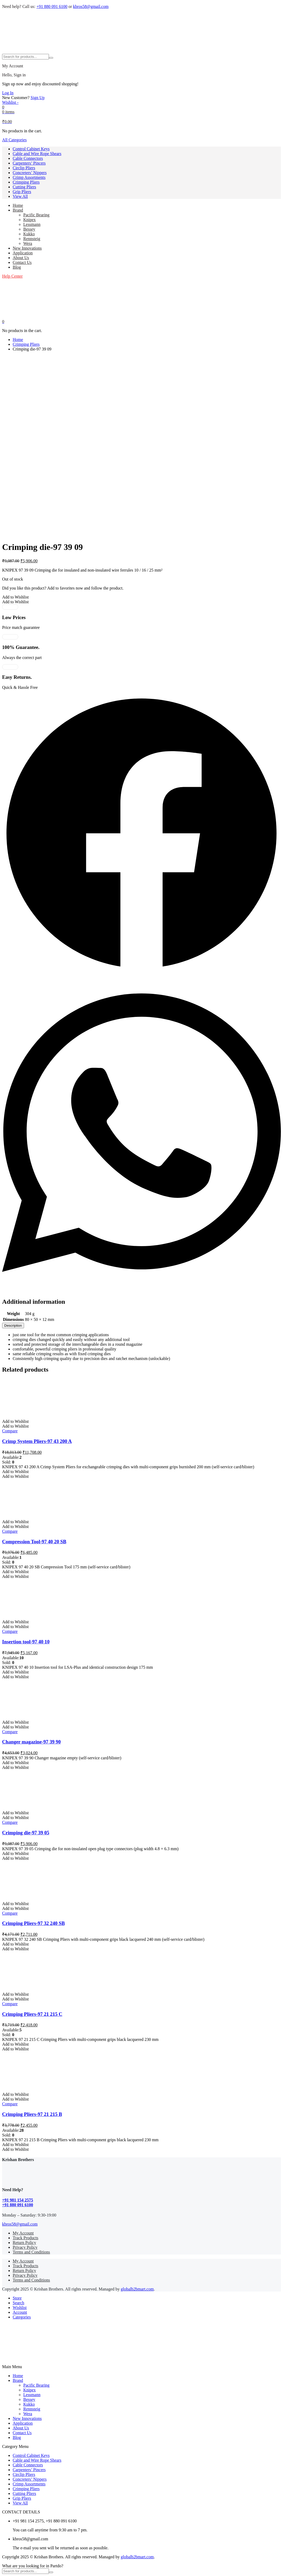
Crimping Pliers (26, 182)
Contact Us (22, 262)
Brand (18, 210)
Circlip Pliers (24, 168)
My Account (23, 2233)
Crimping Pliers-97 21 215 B (32, 2114)
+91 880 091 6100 (51, 6)
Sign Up (38, 97)
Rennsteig (31, 238)
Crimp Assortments (29, 177)
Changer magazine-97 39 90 (31, 1742)
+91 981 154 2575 (17, 2200)
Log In (7, 93)
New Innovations (27, 248)
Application (23, 253)
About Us (21, 257)
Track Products (25, 2238)
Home (18, 205)
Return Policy (24, 2242)
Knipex (29, 219)
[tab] (13, 1325)
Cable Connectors (28, 158)
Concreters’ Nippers (30, 172)
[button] (15, 597)
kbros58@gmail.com (90, 6)
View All (20, 196)
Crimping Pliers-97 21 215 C (32, 2014)
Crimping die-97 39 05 (25, 1832)
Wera (27, 243)
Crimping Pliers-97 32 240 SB (33, 1923)
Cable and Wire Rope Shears (37, 153)
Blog (17, 267)
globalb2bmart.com (137, 2289)
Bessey (29, 229)
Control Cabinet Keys (31, 149)
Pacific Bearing (36, 215)
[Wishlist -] (10, 102)
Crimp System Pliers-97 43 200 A (37, 1441)
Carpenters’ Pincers (29, 163)
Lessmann (31, 224)
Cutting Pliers (24, 187)
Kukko (29, 234)
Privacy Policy (25, 2247)
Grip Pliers (22, 191)
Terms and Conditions (31, 2252)
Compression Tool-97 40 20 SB (34, 1541)
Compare (10, 1431)
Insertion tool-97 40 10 (25, 1641)
